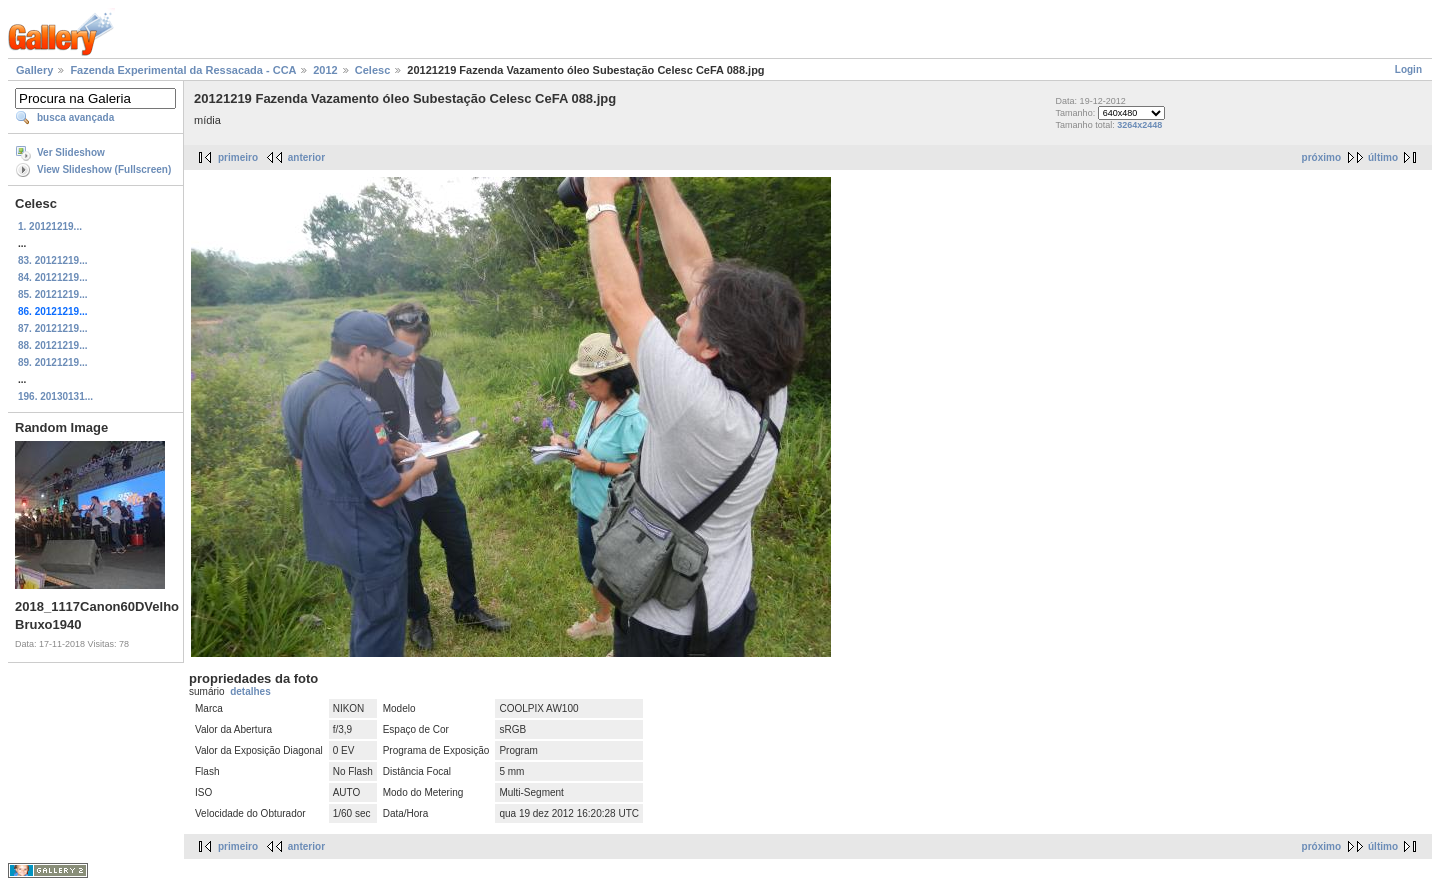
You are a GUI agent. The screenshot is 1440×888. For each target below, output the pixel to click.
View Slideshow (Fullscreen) (104, 169)
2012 (325, 70)
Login (1408, 69)
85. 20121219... (53, 294)
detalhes (250, 691)
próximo (1321, 157)
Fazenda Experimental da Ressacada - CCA (183, 70)
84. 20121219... (53, 277)
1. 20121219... (50, 226)
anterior (306, 157)
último (1383, 157)
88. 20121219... (53, 345)
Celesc (372, 70)
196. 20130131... (55, 396)
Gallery (34, 70)
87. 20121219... (53, 328)
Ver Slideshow (71, 152)
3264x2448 (1139, 125)
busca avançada (75, 117)
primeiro (238, 157)
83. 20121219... (53, 260)
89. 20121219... (53, 362)
